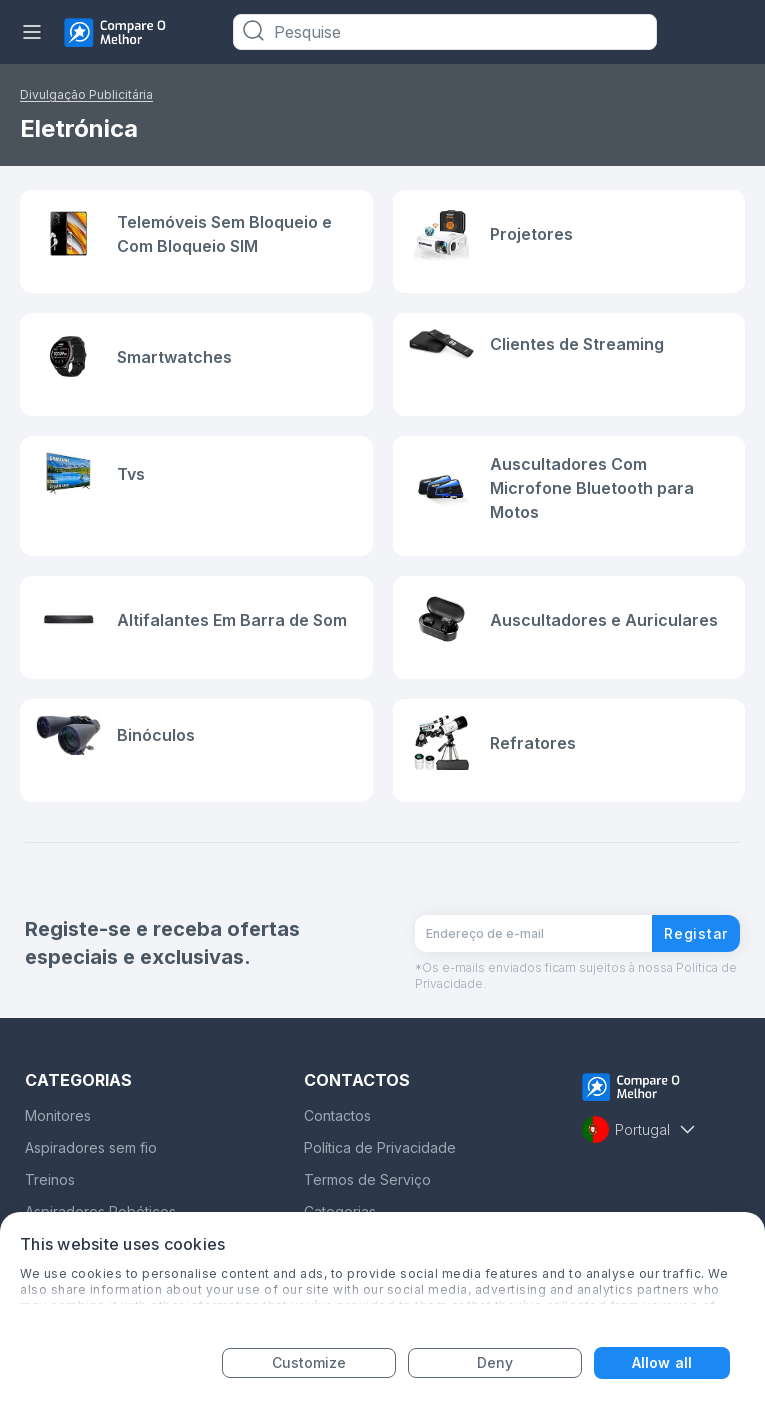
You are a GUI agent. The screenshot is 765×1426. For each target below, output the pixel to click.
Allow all (662, 1362)
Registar (696, 933)
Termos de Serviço (367, 1179)
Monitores (58, 1115)
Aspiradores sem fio (91, 1147)
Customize (309, 1362)
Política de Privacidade (380, 1147)
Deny (495, 1362)
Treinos (50, 1179)
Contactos (337, 1115)
